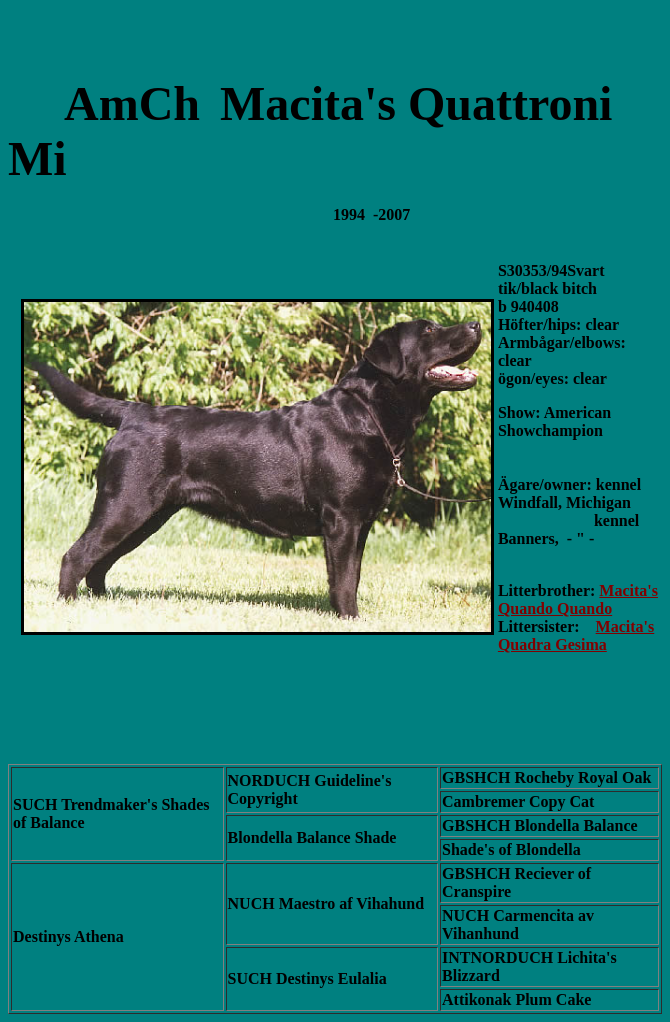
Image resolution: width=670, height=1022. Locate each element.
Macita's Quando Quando (578, 599)
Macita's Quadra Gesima (576, 635)
